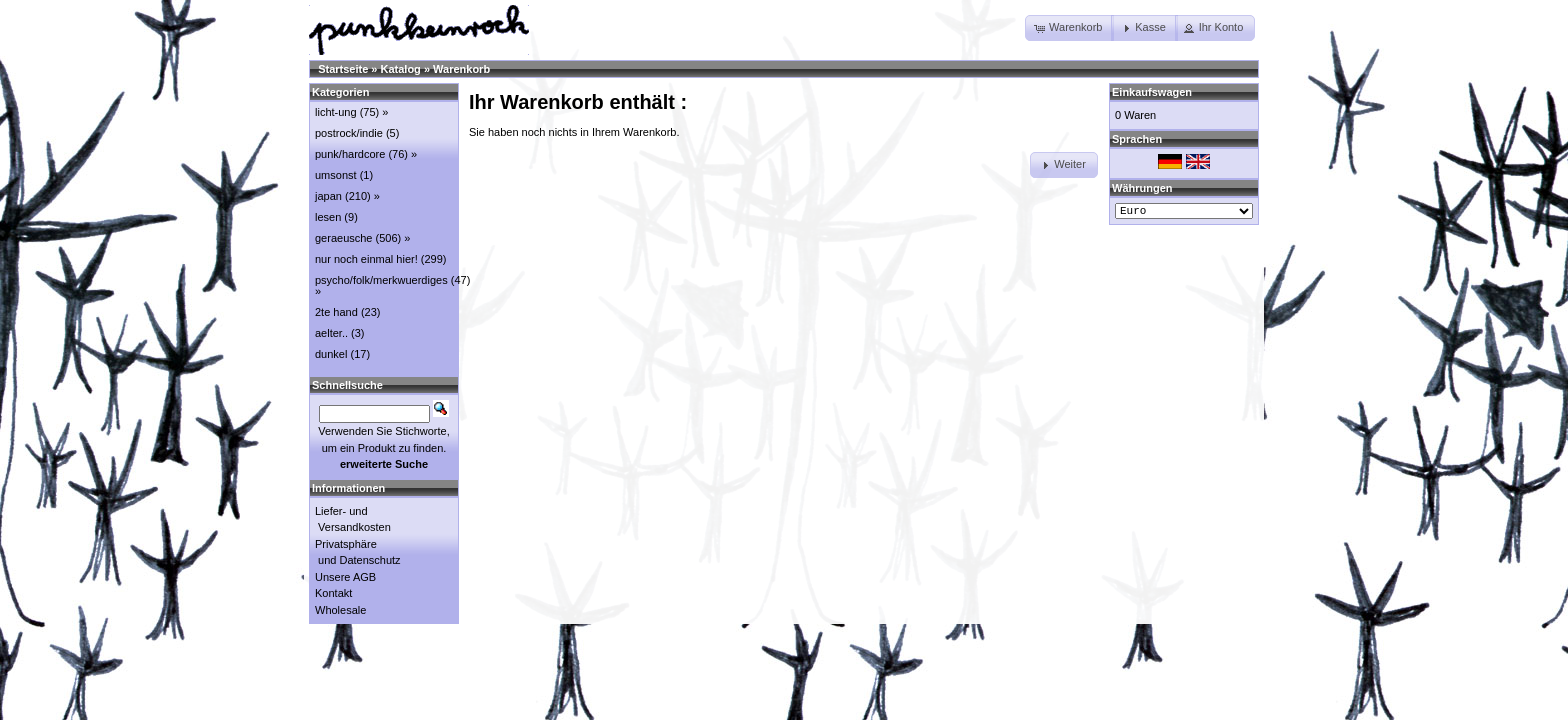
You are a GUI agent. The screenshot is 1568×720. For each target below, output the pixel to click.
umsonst (336, 175)
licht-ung (336, 112)
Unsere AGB (345, 577)
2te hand (336, 312)
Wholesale (340, 610)
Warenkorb (461, 69)
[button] (1069, 28)
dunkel (331, 354)
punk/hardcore (350, 154)
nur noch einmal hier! (366, 259)
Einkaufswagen (1152, 92)
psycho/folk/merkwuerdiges (381, 280)
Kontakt (333, 593)
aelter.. (331, 333)
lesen (328, 217)
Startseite (343, 69)
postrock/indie (349, 133)
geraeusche (344, 238)
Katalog (401, 69)
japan (328, 196)
